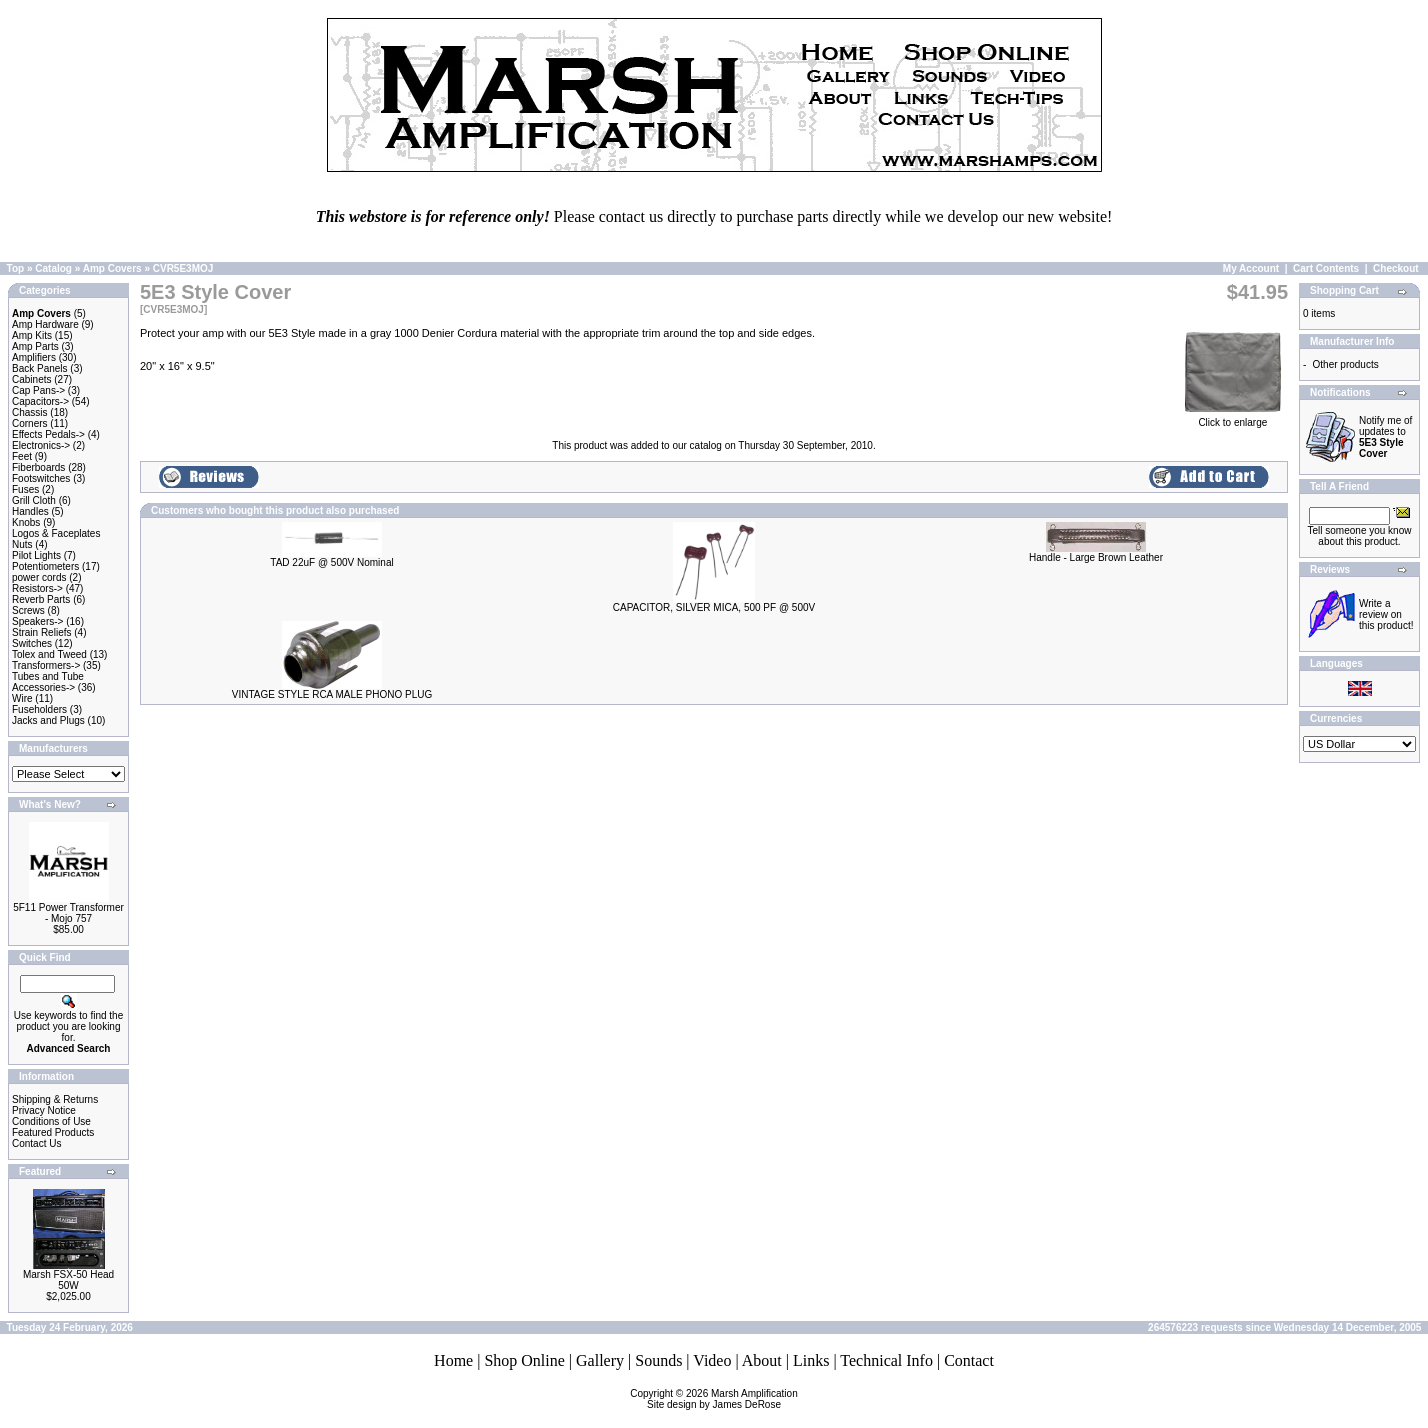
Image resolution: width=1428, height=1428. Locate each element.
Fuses (25, 489)
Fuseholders (39, 709)
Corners (30, 423)
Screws (28, 610)
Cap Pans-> (38, 390)
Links (811, 1360)
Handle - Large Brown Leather (1096, 557)
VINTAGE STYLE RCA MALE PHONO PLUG (332, 694)
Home (453, 1360)
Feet (22, 456)
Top (16, 268)
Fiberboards (38, 467)
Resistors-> (37, 588)
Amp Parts (35, 346)
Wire (22, 698)
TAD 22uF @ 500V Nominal (331, 562)
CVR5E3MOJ (183, 268)
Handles (30, 511)
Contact (969, 1360)
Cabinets (31, 379)
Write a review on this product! (1386, 614)
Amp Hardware (45, 324)
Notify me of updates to (1385, 437)
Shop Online (524, 1360)
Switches (32, 643)
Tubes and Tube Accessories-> (48, 682)
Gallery (600, 1360)
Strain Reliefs (41, 632)
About (762, 1360)
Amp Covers (112, 268)
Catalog (53, 268)
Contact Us (36, 1143)
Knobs (26, 522)
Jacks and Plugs (48, 720)
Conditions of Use (51, 1121)
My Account (1251, 268)
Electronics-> (41, 445)
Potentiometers (45, 566)
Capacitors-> (40, 401)
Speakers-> (37, 621)
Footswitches (41, 478)
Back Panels (40, 368)
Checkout (1396, 268)
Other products (1346, 364)
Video (712, 1360)
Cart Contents (1326, 268)
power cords (39, 577)
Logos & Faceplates (56, 533)
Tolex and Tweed (49, 654)
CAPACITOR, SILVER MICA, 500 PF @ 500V (714, 607)
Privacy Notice (44, 1110)
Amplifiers (34, 357)
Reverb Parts (41, 599)
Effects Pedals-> (48, 434)
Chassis (30, 412)
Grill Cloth (34, 500)
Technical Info (886, 1360)
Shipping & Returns (55, 1099)
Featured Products (53, 1132)
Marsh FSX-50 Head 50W (68, 1280)
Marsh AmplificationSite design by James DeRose (722, 1399)
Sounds (658, 1360)
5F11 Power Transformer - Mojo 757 (68, 913)
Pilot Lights (36, 555)
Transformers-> (46, 665)
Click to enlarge (1233, 418)
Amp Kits (32, 335)
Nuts (22, 544)
